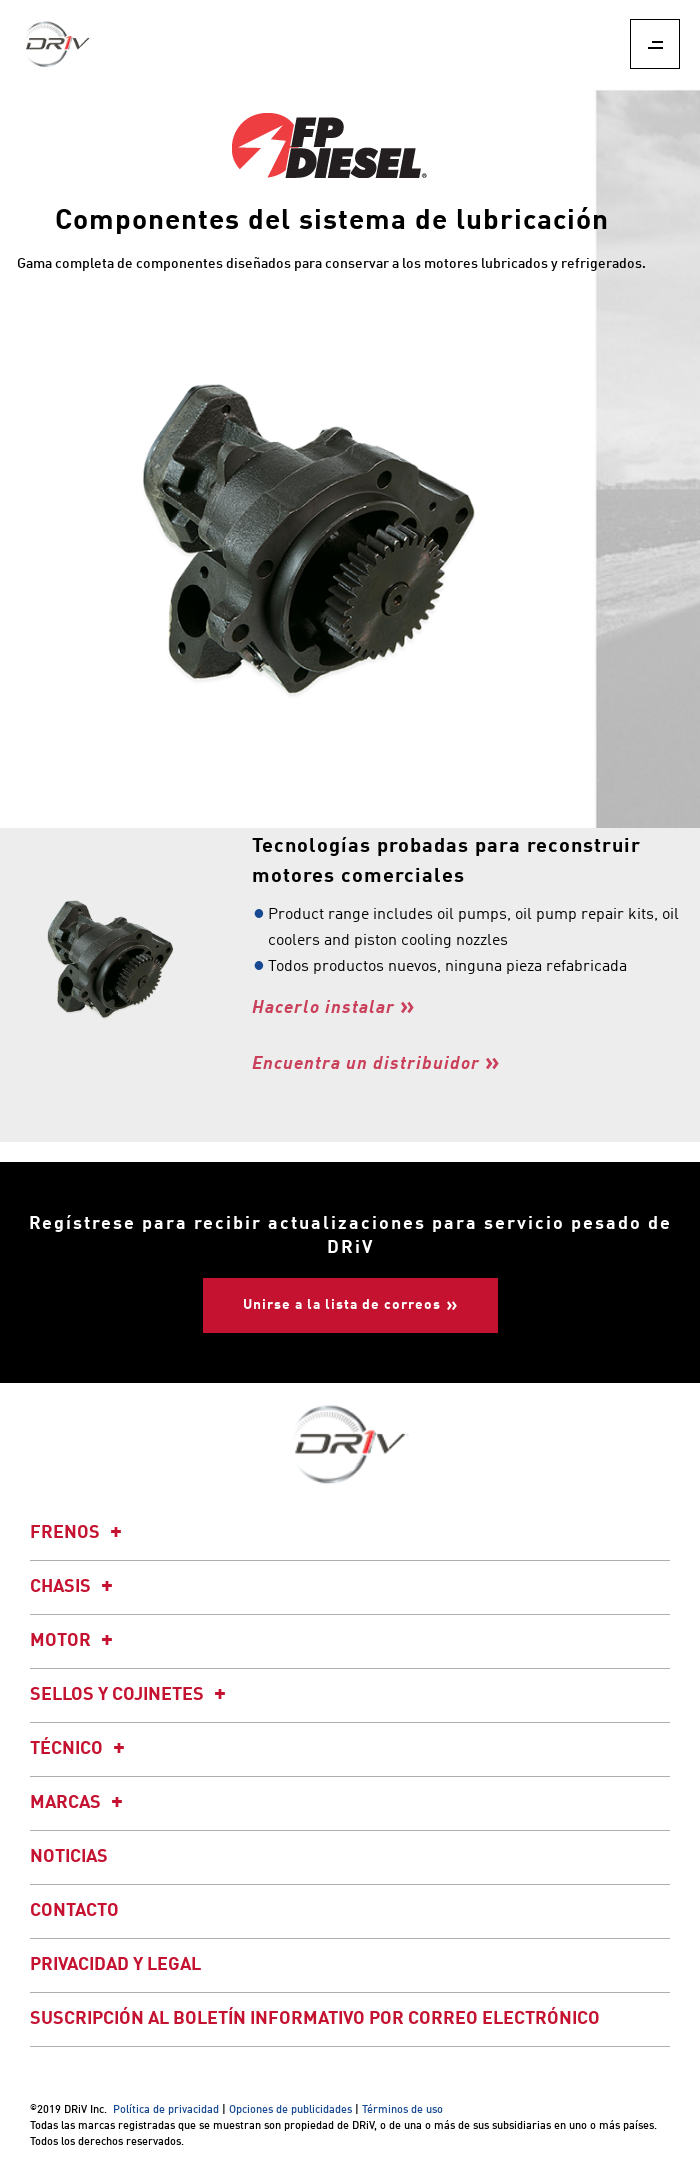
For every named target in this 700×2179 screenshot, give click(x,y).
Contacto (74, 1911)
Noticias (69, 1857)
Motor (74, 1641)
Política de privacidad (166, 2110)
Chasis (74, 1587)
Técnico (80, 1749)
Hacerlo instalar (323, 1008)
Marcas (79, 1803)
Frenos (79, 1533)
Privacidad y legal (115, 1965)
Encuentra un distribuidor (366, 1064)
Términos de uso (402, 2110)
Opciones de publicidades (290, 2110)
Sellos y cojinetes (131, 1695)
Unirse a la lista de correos (342, 1305)
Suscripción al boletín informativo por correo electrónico (315, 2019)
